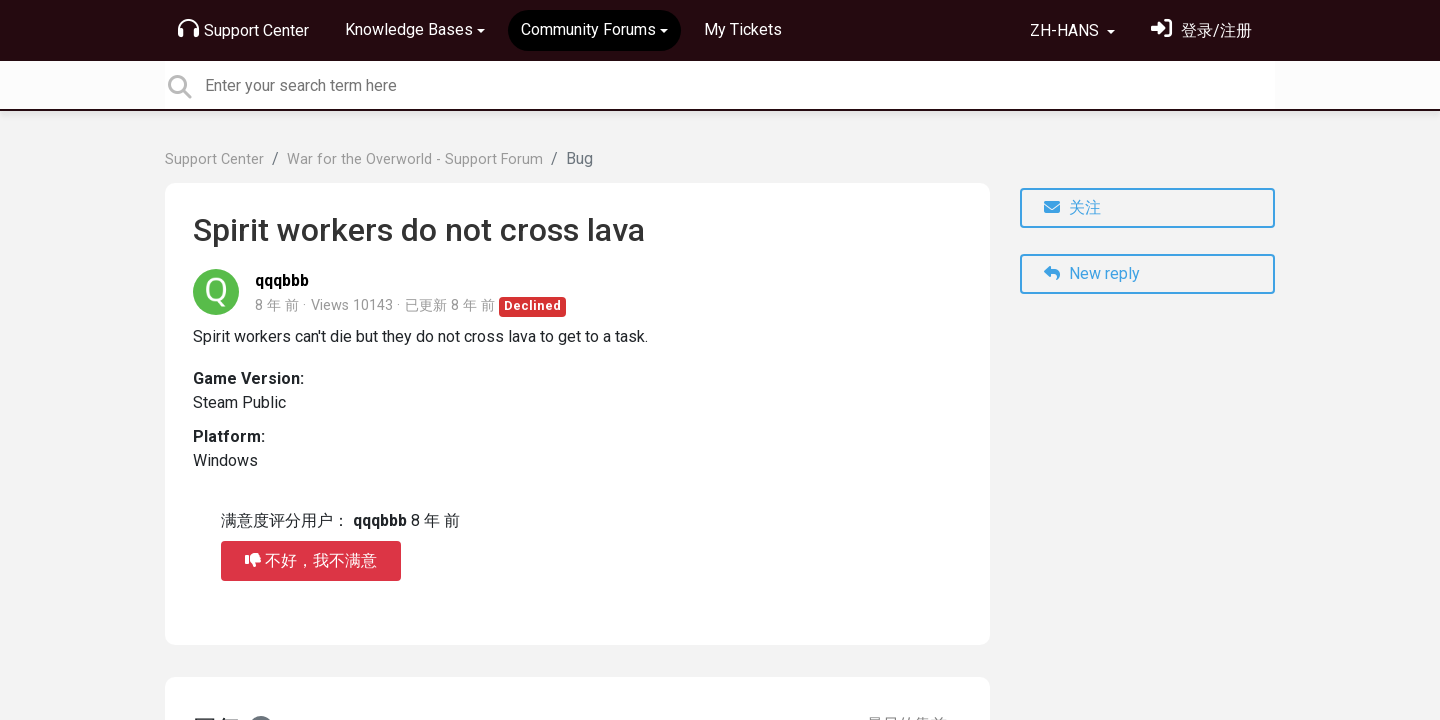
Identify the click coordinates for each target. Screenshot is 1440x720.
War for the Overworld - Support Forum (415, 159)
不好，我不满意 (311, 560)
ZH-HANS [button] (1066, 30)
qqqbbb (282, 280)
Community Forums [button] (588, 29)
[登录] (1201, 30)
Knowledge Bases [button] (409, 29)
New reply (1092, 273)
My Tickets (743, 29)
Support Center (243, 29)
